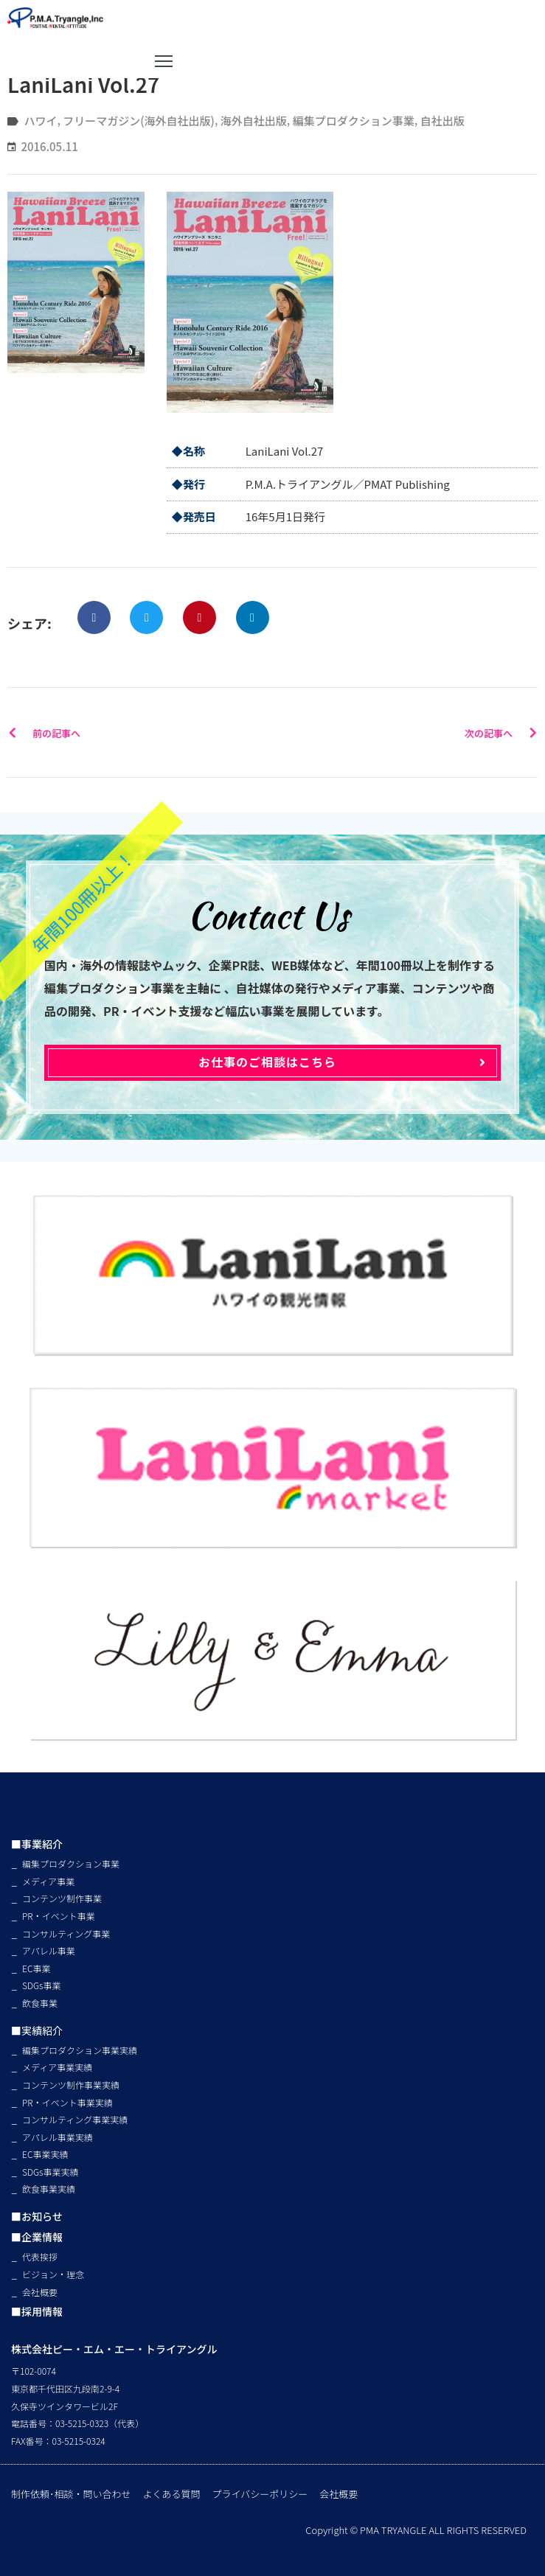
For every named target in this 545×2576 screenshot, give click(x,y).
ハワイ (40, 120)
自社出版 (442, 120)
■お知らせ (37, 2216)
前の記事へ (43, 732)
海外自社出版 (254, 120)
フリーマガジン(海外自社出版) (139, 120)
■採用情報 (37, 2311)
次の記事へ (501, 732)
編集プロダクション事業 (353, 120)
